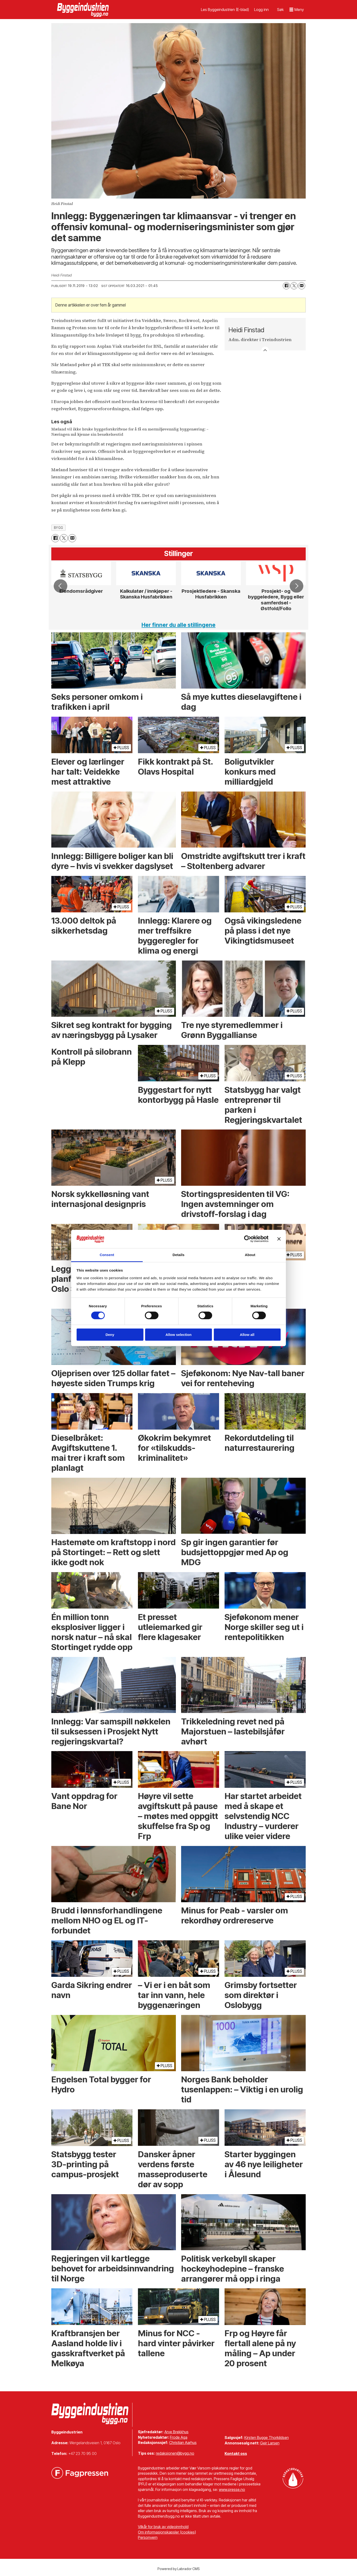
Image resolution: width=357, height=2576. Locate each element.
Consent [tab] (107, 1255)
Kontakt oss (236, 2453)
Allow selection (178, 1335)
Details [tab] (178, 1255)
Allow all (247, 1335)
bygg (58, 528)
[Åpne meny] (296, 9)
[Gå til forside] (83, 9)
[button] (296, 586)
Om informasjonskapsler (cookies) (167, 2532)
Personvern (148, 2537)
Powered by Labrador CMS (179, 2569)
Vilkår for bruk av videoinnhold (163, 2526)
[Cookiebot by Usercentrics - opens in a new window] (247, 1238)
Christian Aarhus (183, 2442)
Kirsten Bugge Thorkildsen (266, 2437)
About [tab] (250, 1255)
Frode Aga (178, 2437)
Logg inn (261, 9)
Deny (109, 1335)
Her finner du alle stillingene (178, 625)
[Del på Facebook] (286, 285)
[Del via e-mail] (301, 285)
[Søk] (280, 9)
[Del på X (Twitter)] (294, 285)
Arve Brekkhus (176, 2431)
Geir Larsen (269, 2443)
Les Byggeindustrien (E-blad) (225, 9)
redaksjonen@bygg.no (175, 2453)
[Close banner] (279, 1239)
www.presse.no (232, 2489)
